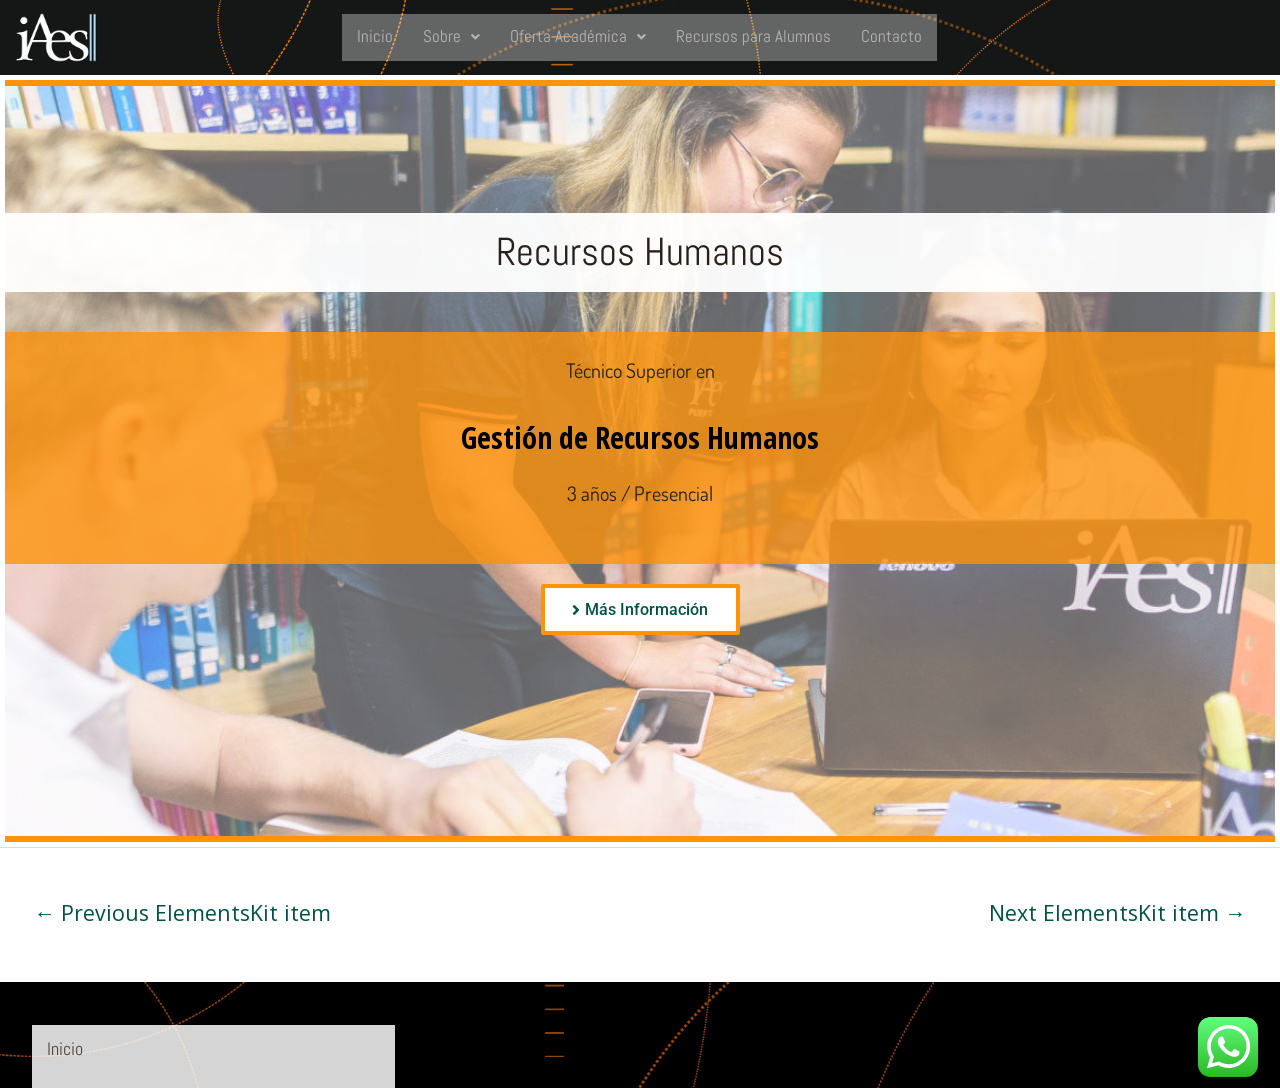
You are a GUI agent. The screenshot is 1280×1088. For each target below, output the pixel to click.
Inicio (373, 36)
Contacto (892, 36)
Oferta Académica (577, 36)
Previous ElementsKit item (182, 912)
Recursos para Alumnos (754, 36)
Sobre (449, 36)
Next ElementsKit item (1117, 912)
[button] (449, 37)
